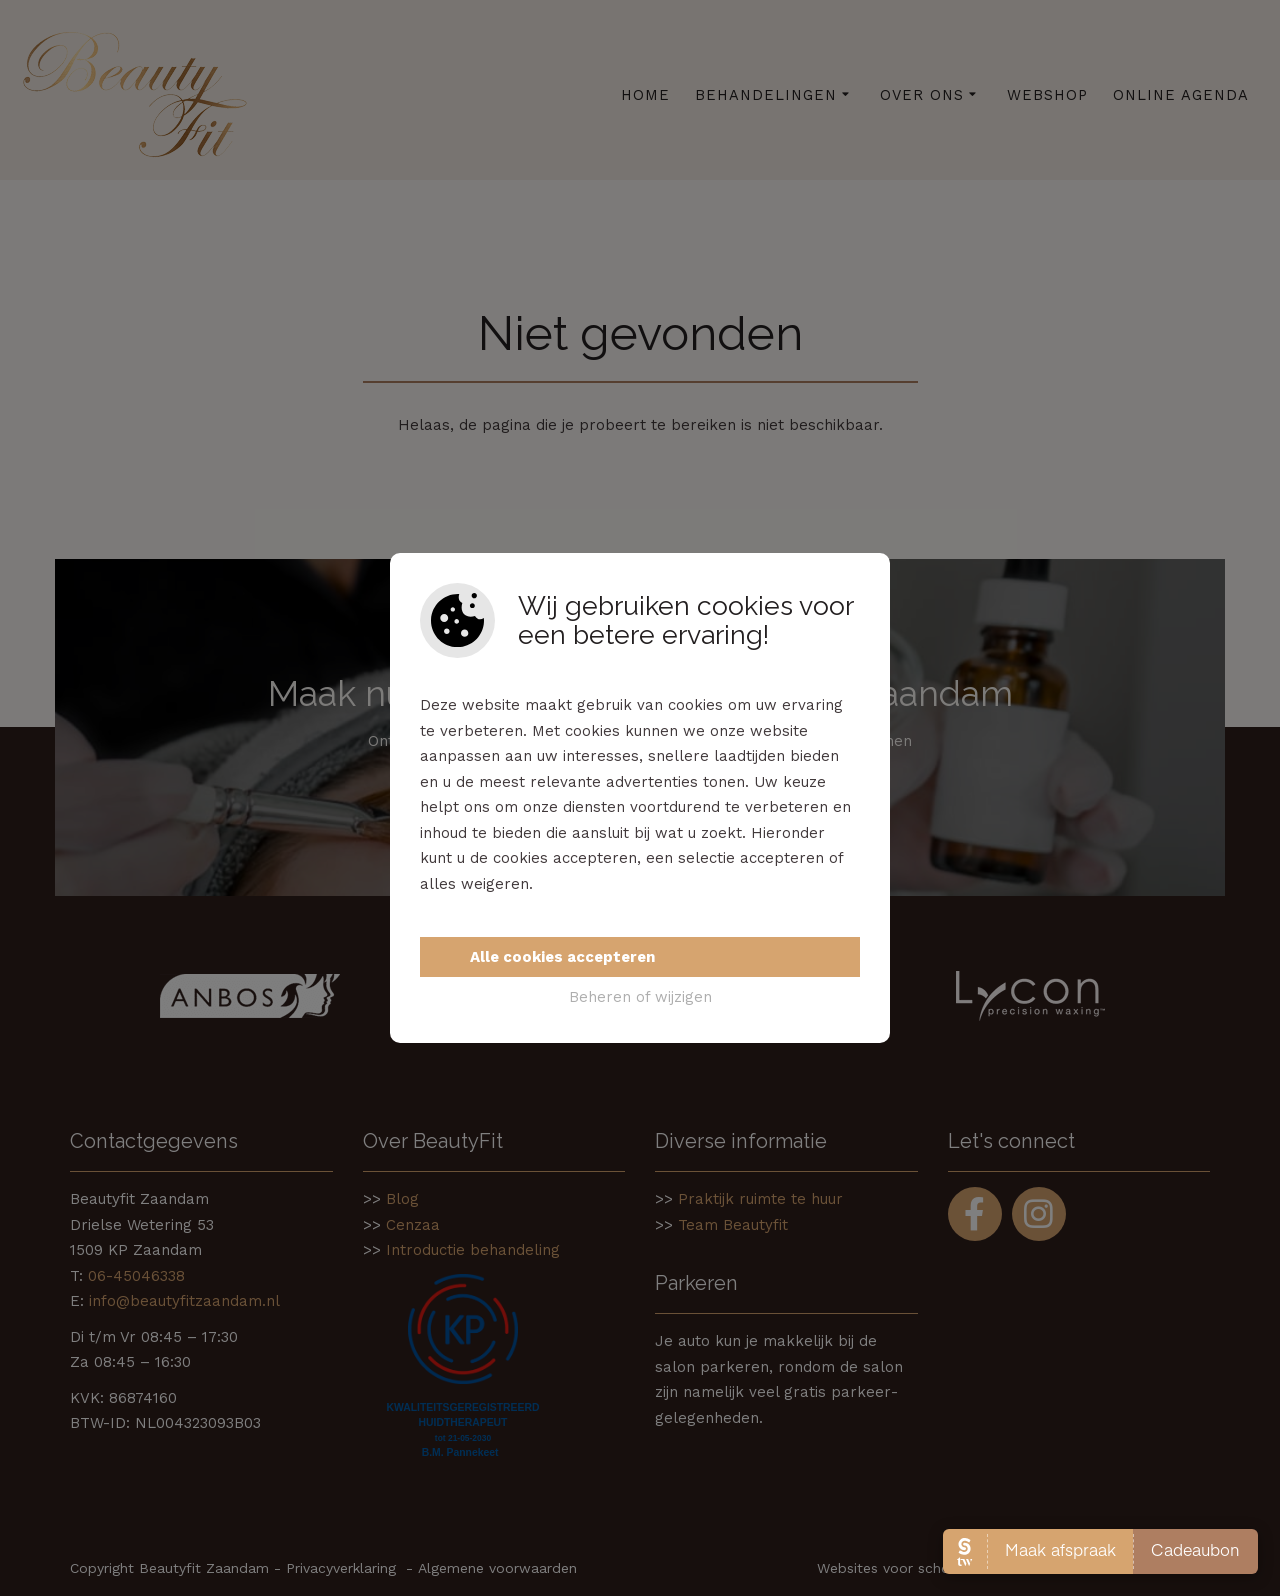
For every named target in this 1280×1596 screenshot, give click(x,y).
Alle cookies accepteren (562, 957)
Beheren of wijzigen (640, 997)
